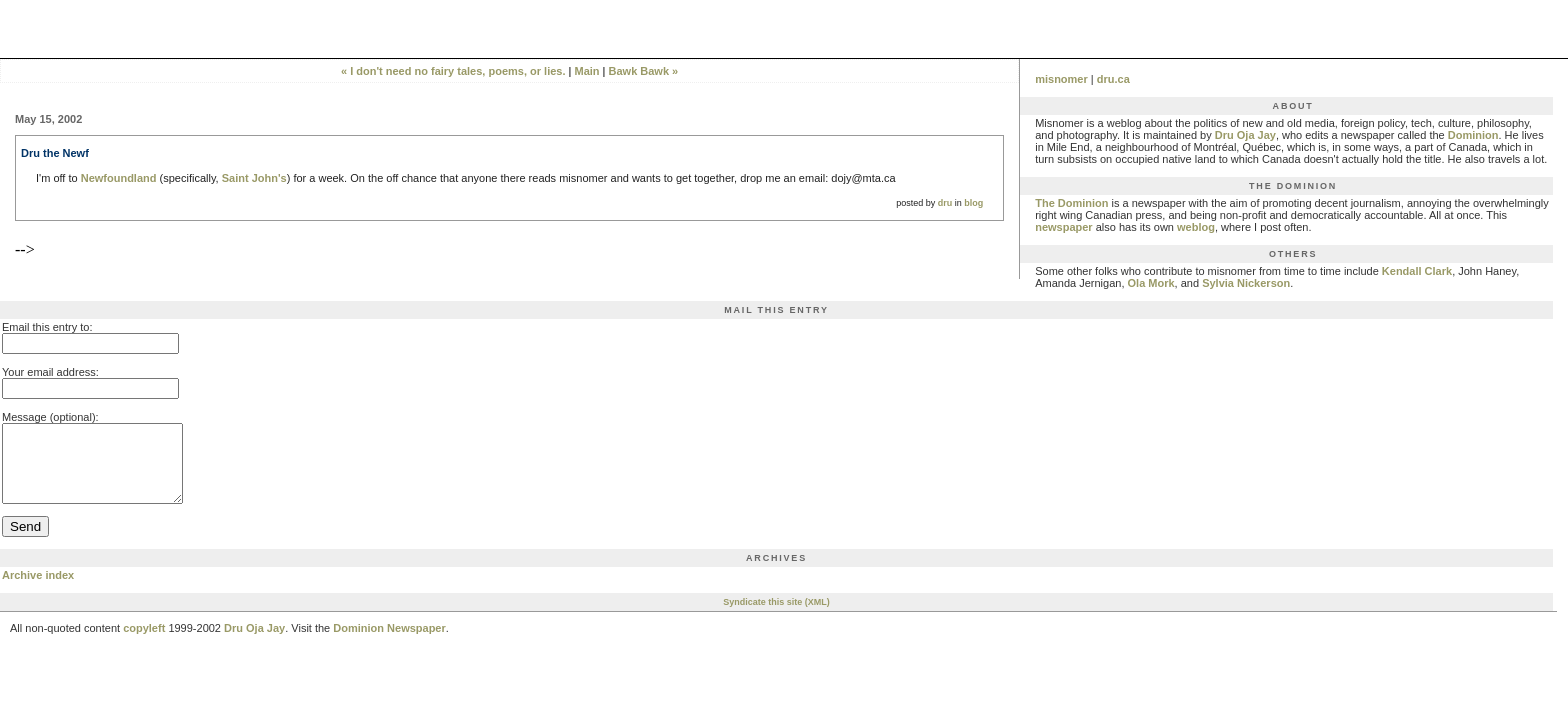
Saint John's (254, 178)
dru (945, 203)
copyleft (144, 643)
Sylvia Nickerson (1246, 283)
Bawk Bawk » (644, 71)
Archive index (38, 590)
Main (586, 71)
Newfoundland (119, 178)
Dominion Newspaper (389, 643)
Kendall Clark (1417, 271)
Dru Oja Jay (1245, 135)
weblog (1196, 227)
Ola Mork (1151, 283)
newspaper (1063, 227)
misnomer (1061, 79)
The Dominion (1071, 203)
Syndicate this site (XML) (776, 617)
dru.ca (1113, 79)
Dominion (1473, 135)
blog (973, 203)
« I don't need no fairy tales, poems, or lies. (453, 71)
